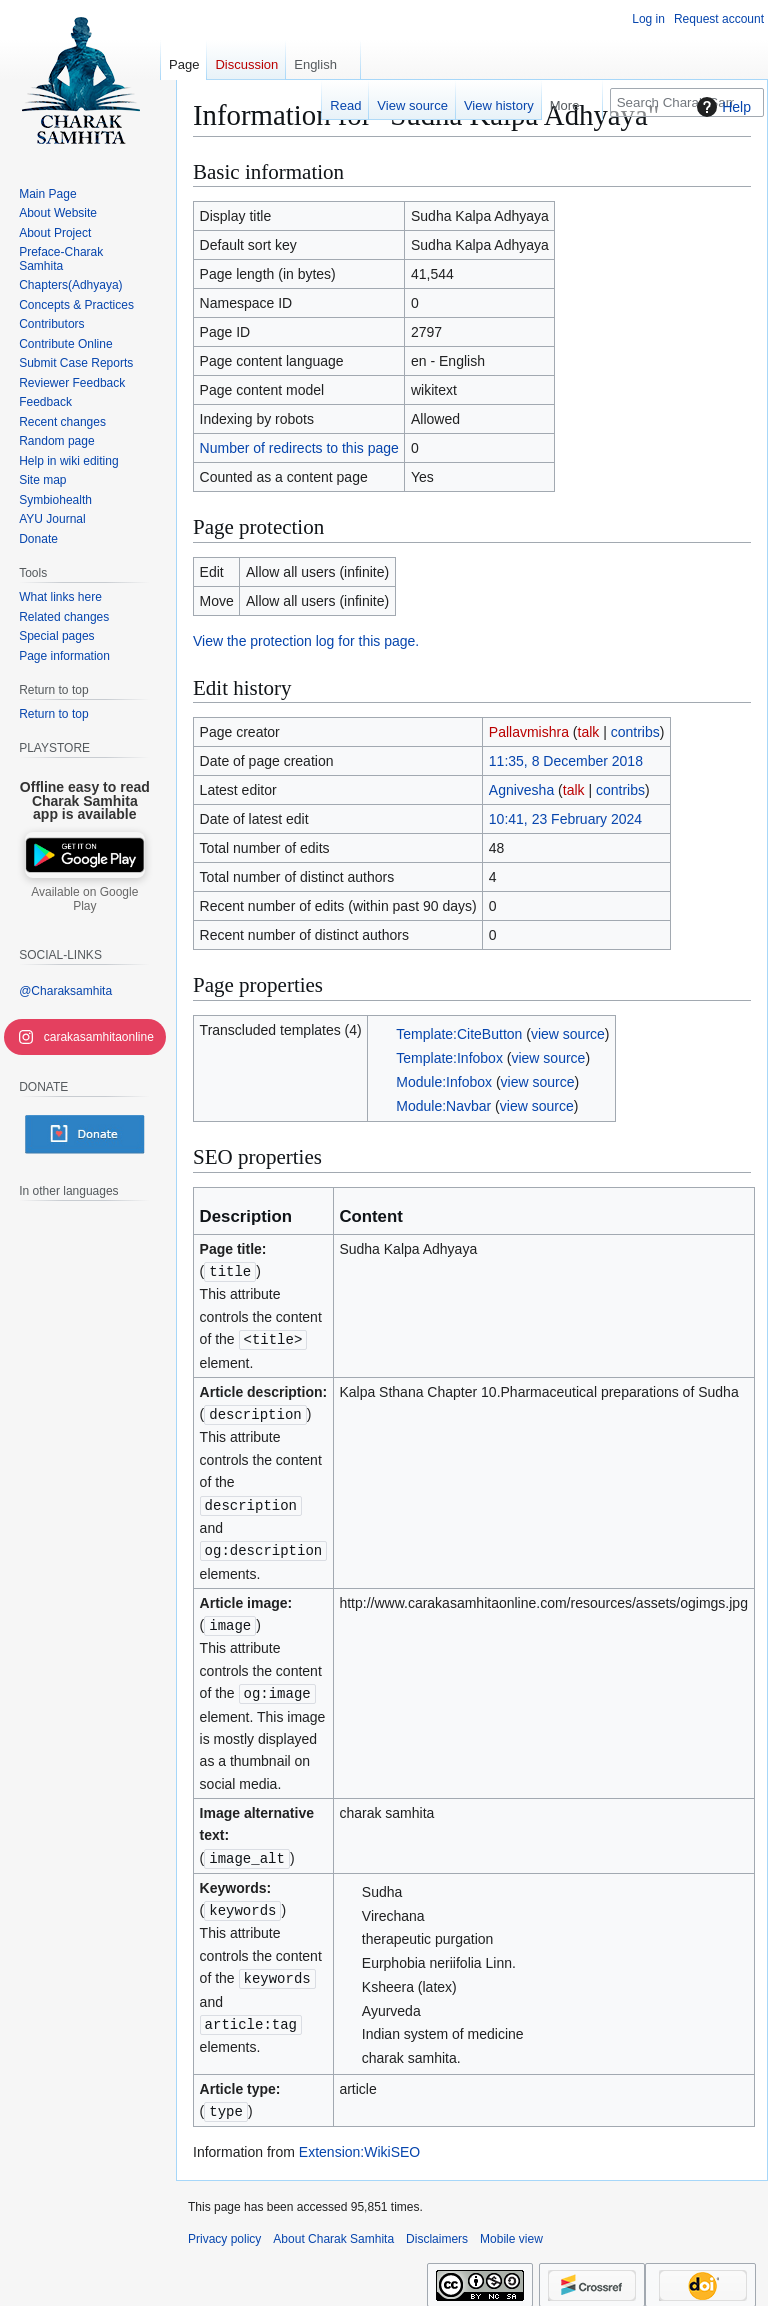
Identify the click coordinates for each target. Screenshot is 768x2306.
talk (589, 732)
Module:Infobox (444, 1082)
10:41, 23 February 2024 (565, 819)
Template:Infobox (449, 1058)
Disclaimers (437, 2230)
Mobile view (511, 2230)
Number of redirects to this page (299, 448)
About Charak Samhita (333, 2230)
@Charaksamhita (65, 991)
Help (721, 107)
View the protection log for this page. (306, 641)
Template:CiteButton (459, 1034)
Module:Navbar (443, 1106)
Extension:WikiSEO (359, 2143)
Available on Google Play (84, 899)
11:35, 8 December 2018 (566, 761)
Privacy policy (224, 2230)
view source (568, 1034)
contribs (635, 732)
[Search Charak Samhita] (687, 102)
